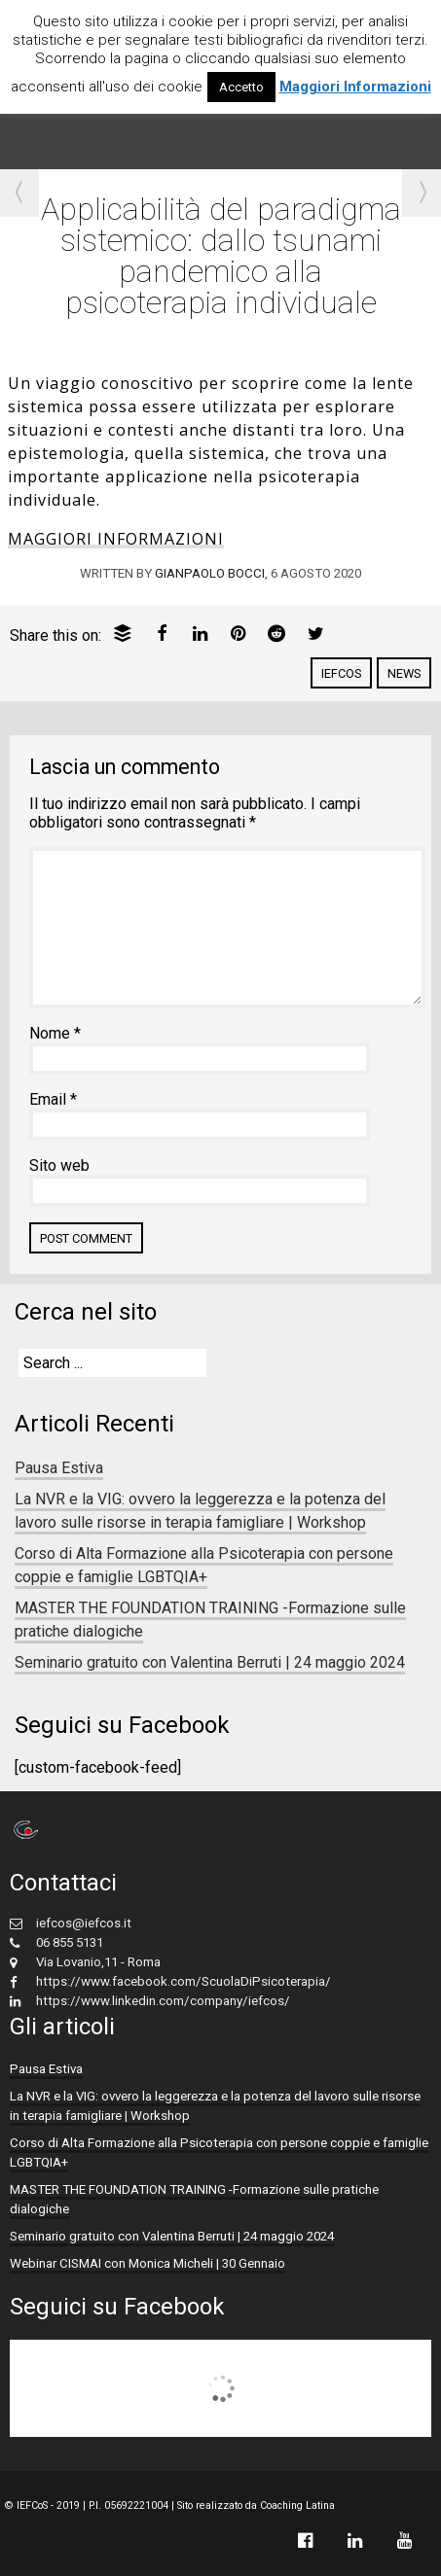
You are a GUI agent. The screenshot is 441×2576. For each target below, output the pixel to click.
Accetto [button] (241, 87)
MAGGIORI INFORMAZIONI (116, 539)
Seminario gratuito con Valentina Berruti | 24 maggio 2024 (210, 1662)
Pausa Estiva (59, 1468)
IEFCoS (341, 673)
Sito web (59, 1165)
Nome (55, 1033)
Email (53, 1099)
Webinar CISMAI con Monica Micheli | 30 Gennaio (147, 2263)
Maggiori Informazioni (355, 86)
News (404, 673)
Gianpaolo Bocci (210, 573)
